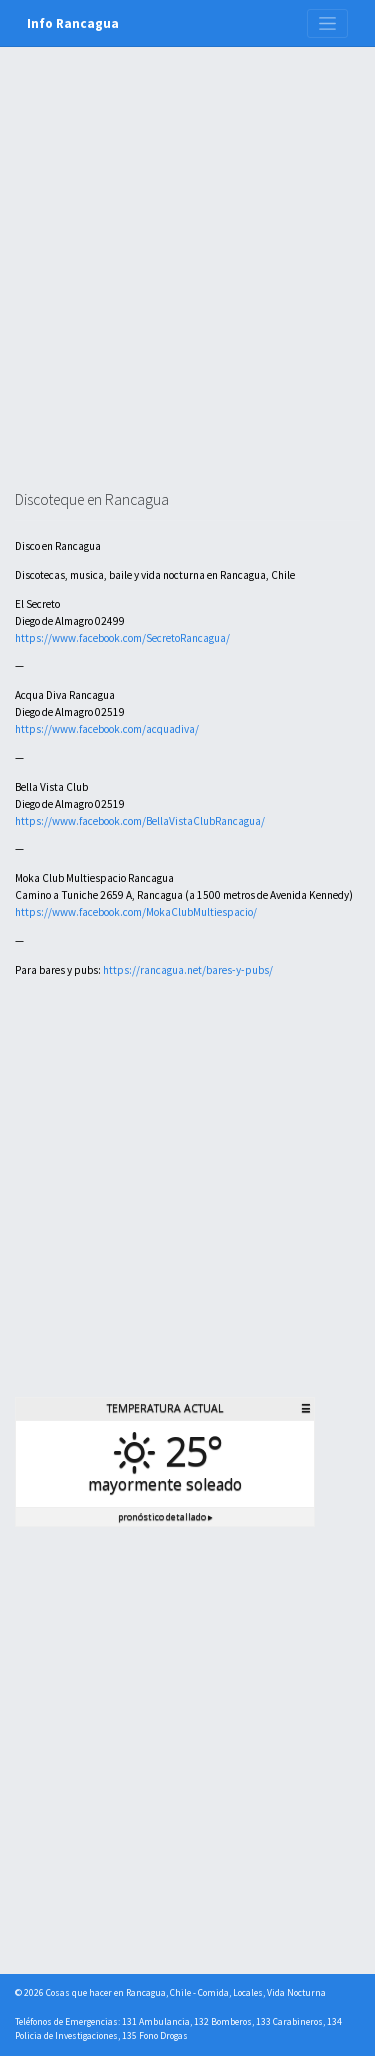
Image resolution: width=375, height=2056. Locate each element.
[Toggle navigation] (327, 23)
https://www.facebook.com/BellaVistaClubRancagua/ (140, 821)
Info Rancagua (73, 23)
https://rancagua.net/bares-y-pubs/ (188, 970)
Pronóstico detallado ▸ (165, 1516)
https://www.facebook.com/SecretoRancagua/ (122, 638)
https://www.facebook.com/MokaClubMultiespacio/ (136, 912)
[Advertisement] (187, 293)
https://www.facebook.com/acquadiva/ (107, 729)
